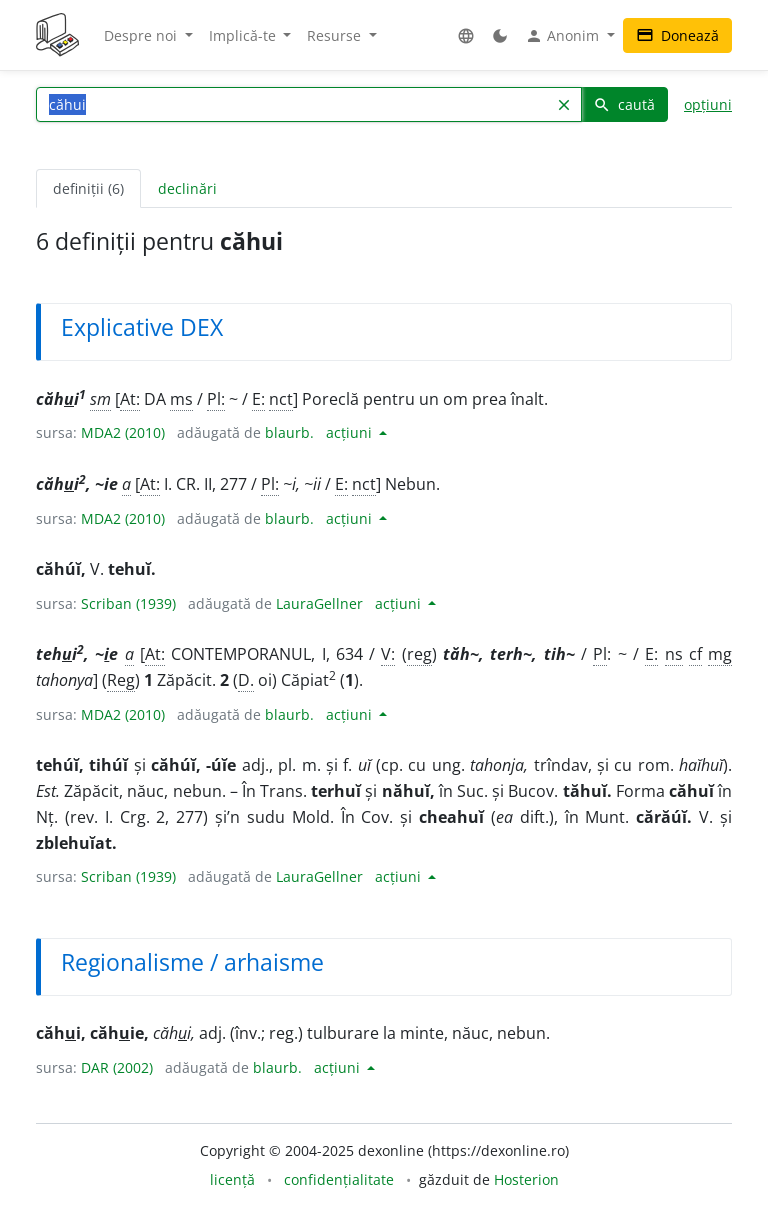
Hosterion (526, 1179)
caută (624, 104)
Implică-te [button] (244, 35)
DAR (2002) (117, 1067)
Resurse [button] (336, 35)
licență (232, 1179)
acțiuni (351, 432)
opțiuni (708, 104)
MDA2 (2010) (123, 432)
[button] (466, 35)
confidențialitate (339, 1179)
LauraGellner (319, 603)
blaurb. (289, 432)
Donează (677, 35)
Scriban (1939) (128, 603)
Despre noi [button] (142, 35)
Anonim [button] (564, 36)
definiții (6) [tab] (88, 188)
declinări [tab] (187, 188)
